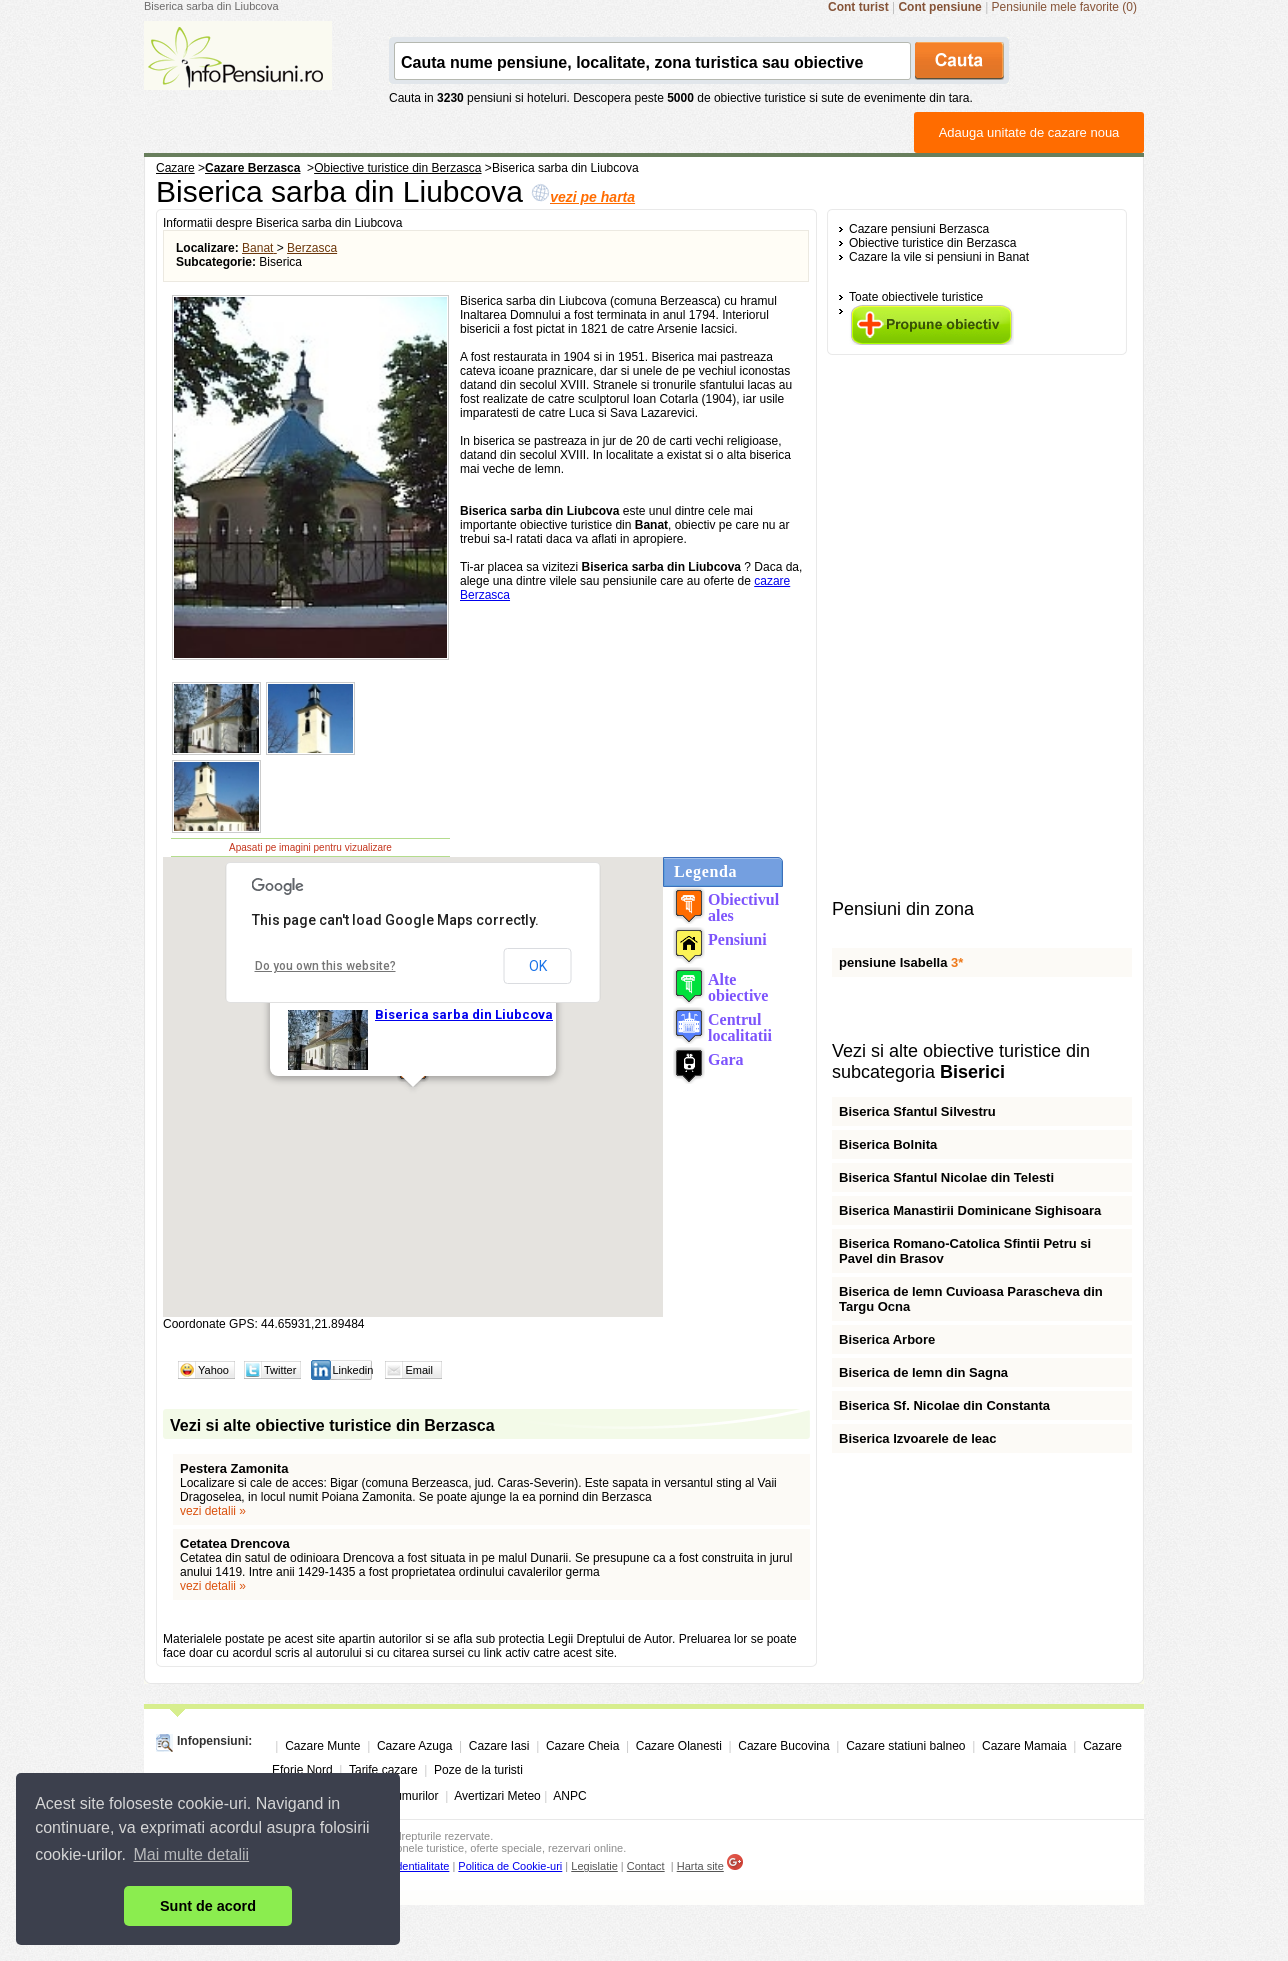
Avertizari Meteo (497, 1796)
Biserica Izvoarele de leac (918, 1438)
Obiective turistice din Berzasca (932, 243)
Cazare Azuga (414, 1746)
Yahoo (213, 1370)
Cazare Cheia (582, 1746)
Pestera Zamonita (234, 1468)
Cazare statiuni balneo (905, 1746)
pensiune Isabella (901, 962)
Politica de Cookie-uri (510, 1866)
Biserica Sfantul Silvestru (917, 1111)
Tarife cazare (383, 1770)
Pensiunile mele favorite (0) (1064, 7)
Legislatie (594, 1866)
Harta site (700, 1866)
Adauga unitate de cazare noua (1029, 132)
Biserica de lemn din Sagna (923, 1372)
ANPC (569, 1796)
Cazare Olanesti (679, 1746)
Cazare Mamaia (1024, 1746)
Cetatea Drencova (235, 1543)
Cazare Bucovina (783, 1746)
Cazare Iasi (499, 1746)
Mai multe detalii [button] (192, 1854)
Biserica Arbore (887, 1339)
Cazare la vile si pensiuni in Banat (939, 257)
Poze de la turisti (478, 1770)
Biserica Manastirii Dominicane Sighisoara (970, 1210)
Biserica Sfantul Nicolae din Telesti (946, 1177)
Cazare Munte (322, 1746)
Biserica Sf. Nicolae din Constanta (944, 1405)
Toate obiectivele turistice (916, 297)
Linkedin (352, 1370)
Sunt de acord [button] (208, 1906)
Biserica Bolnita (888, 1144)
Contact (646, 1866)
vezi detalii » (213, 1511)
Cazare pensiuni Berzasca (919, 229)
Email (419, 1370)
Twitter (280, 1370)
